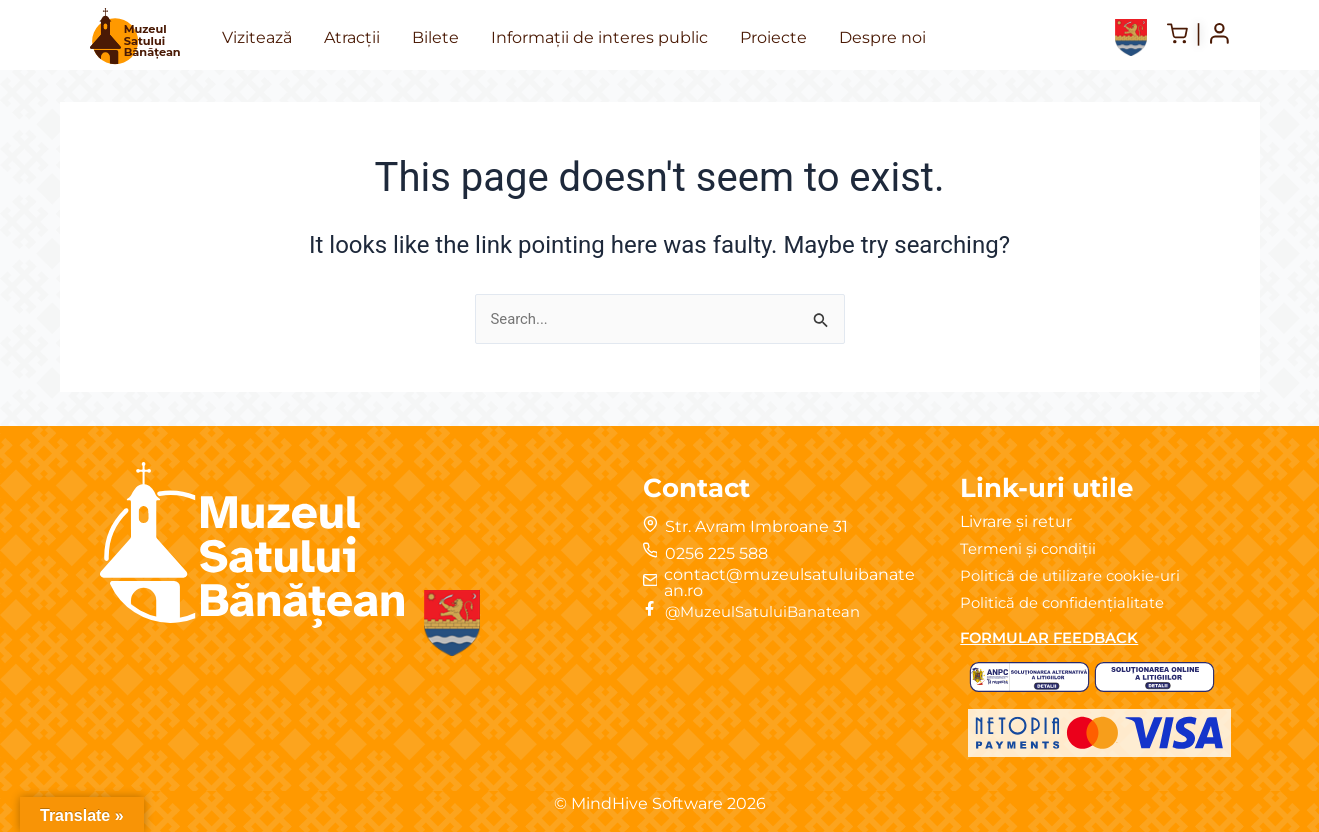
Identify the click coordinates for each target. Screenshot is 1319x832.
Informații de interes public (599, 37)
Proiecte (773, 37)
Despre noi (882, 37)
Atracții (352, 37)
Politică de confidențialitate (1070, 602)
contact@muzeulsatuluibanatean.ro (790, 582)
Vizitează (257, 37)
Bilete (435, 37)
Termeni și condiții (1033, 548)
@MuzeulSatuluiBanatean (772, 611)
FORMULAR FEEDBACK (1057, 637)
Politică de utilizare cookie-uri (1077, 575)
